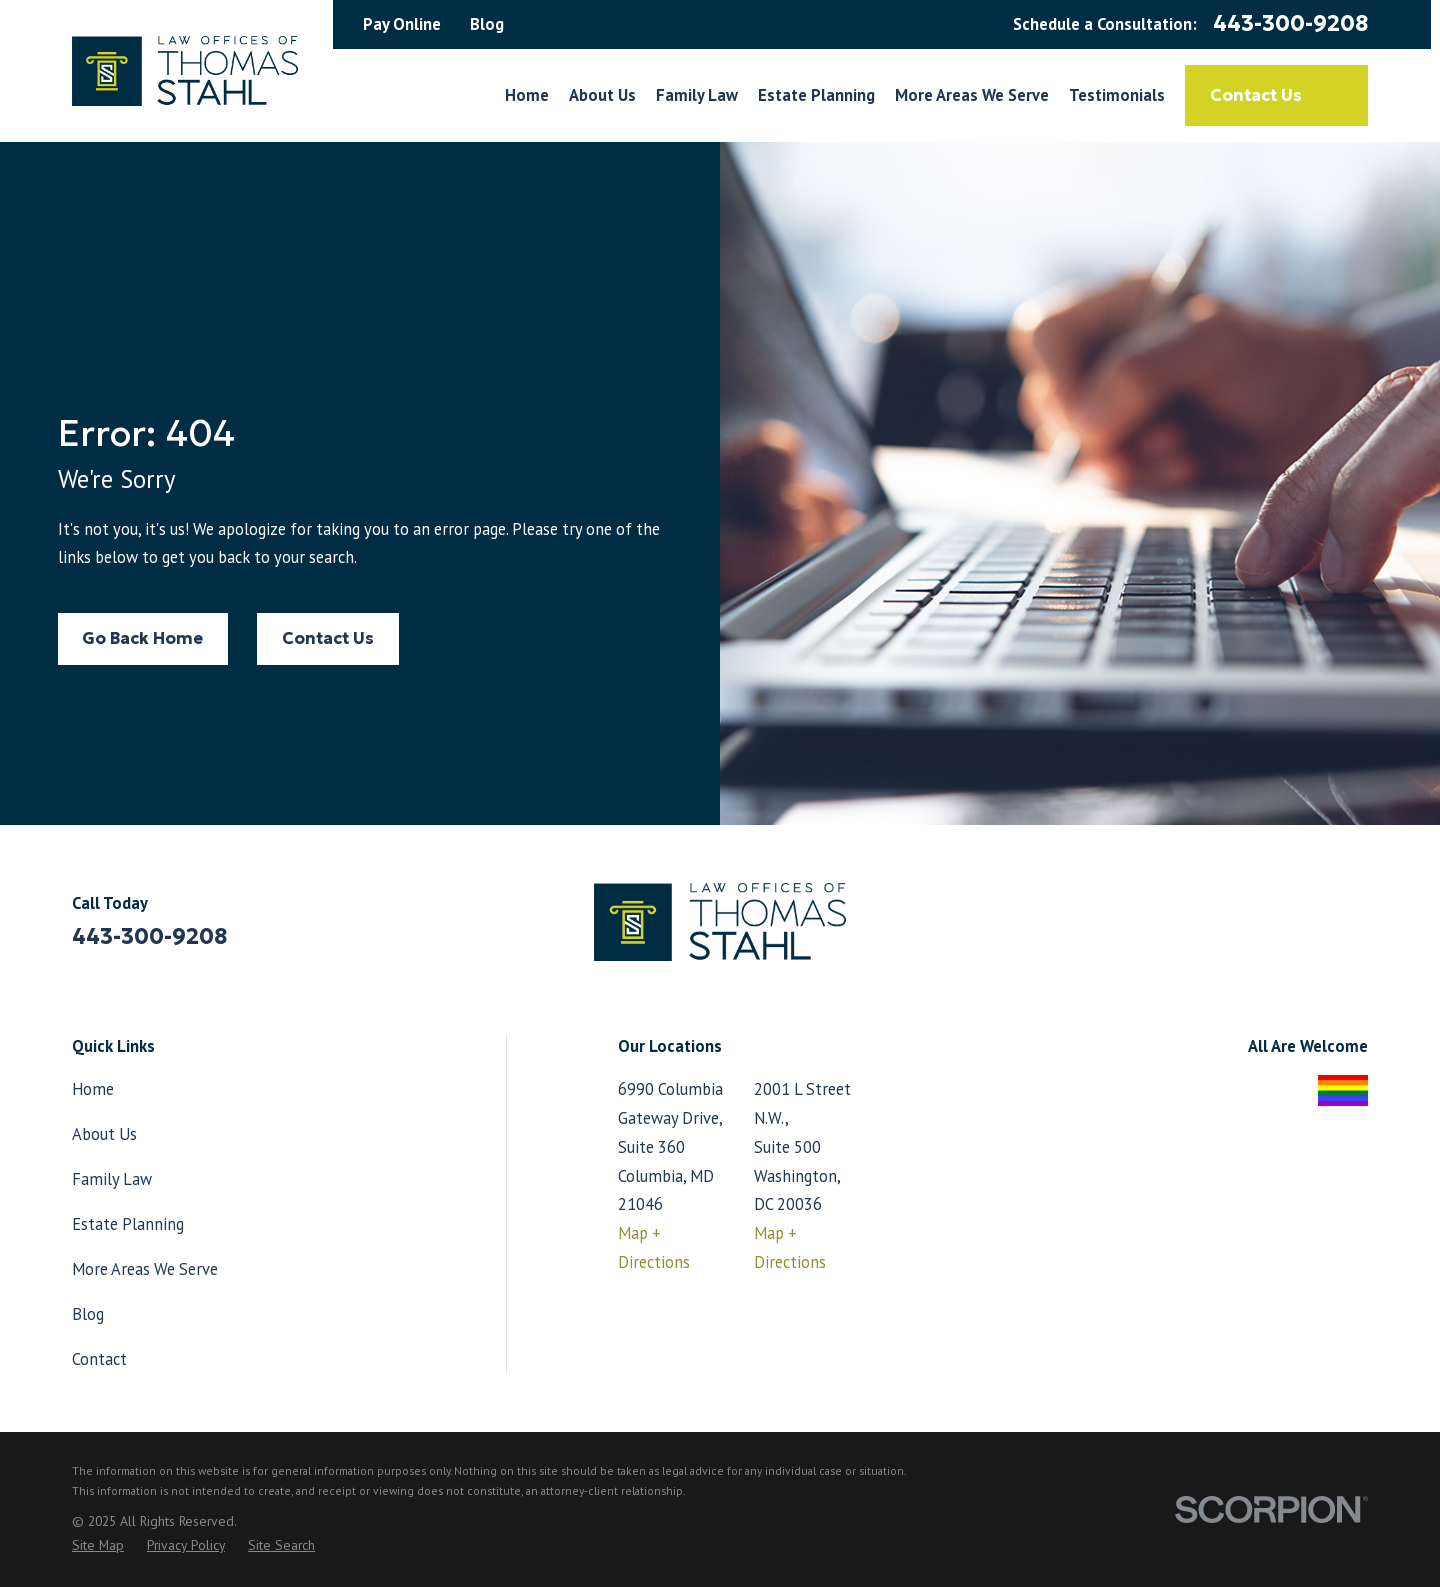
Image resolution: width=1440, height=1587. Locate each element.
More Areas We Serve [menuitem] (972, 95)
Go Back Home (142, 638)
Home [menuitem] (527, 95)
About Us (104, 1134)
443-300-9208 (1290, 24)
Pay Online (402, 24)
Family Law (112, 1179)
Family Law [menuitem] (697, 95)
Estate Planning (128, 1224)
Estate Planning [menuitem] (816, 95)
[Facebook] (1304, 930)
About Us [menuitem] (602, 95)
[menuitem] (98, 1545)
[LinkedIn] (1356, 930)
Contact (99, 1359)
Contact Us (1276, 95)
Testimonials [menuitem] (1117, 95)
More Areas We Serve (145, 1269)
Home (93, 1089)
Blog (487, 24)
